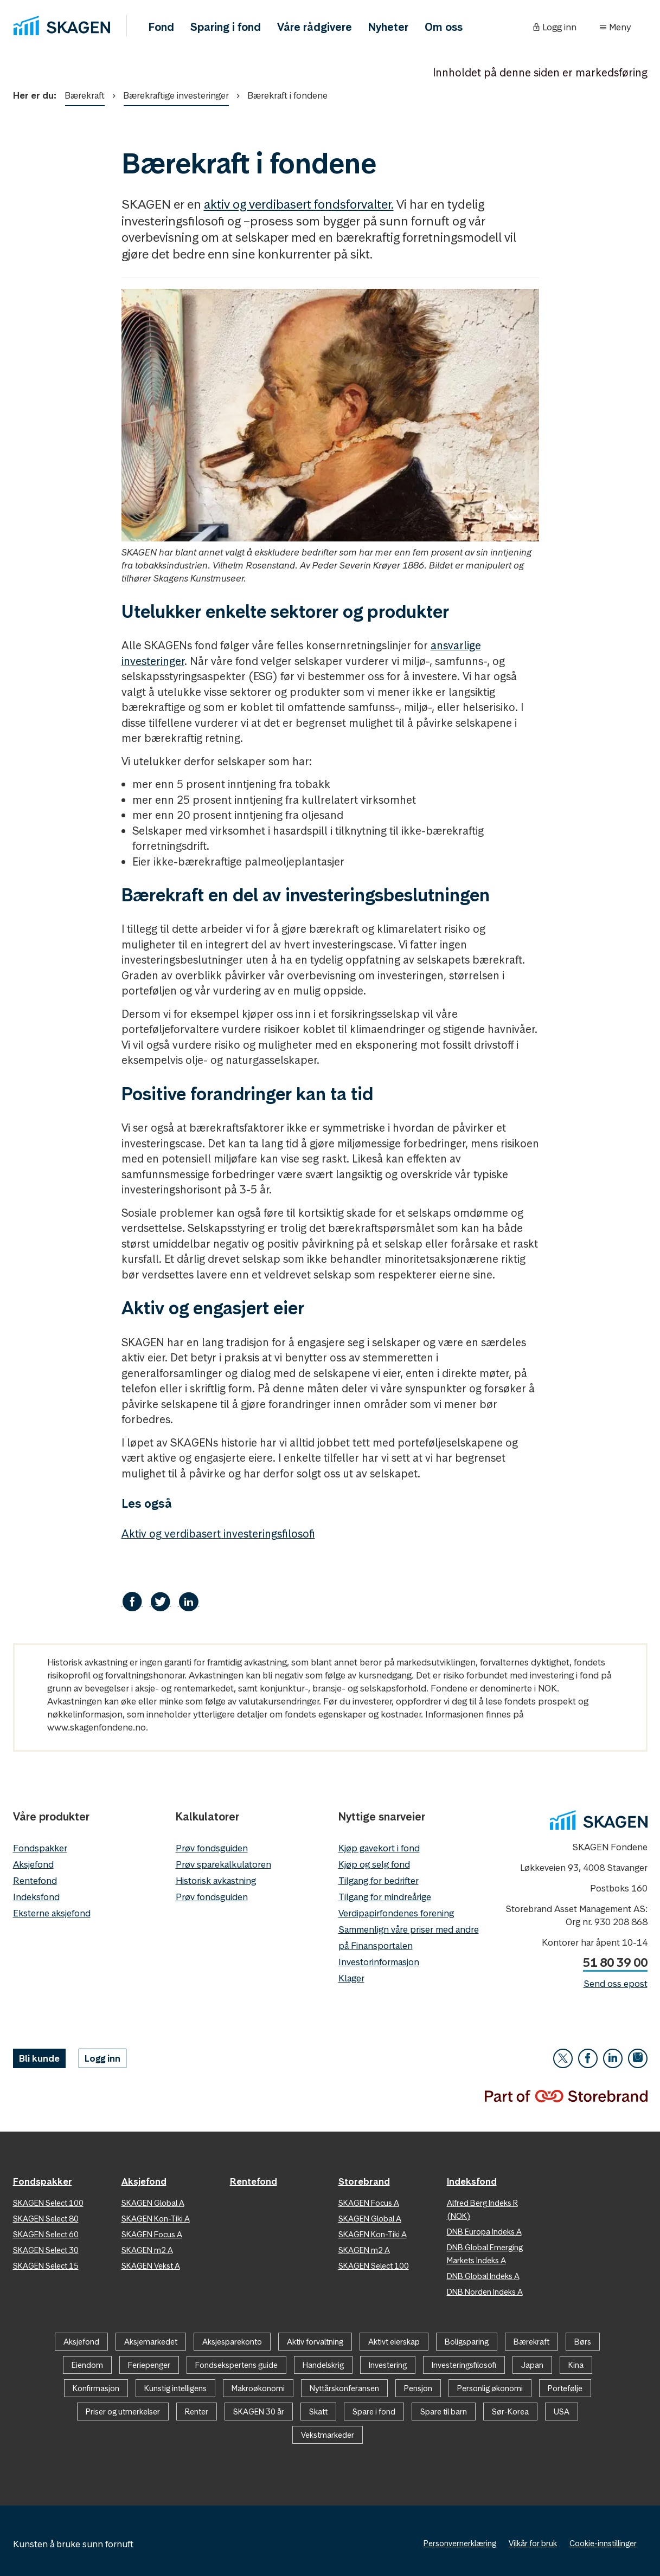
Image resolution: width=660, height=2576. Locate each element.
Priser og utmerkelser (123, 2411)
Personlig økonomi (490, 2388)
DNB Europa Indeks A (484, 2231)
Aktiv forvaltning (315, 2341)
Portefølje (565, 2388)
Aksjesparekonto (232, 2341)
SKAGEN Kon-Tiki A (155, 2218)
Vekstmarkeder (327, 2435)
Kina (576, 2365)
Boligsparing (467, 2341)
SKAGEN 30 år (258, 2411)
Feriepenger (149, 2365)
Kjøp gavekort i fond (379, 1848)
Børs (582, 2341)
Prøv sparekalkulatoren (223, 1864)
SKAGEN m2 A (147, 2250)
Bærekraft (85, 97)
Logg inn (102, 2058)
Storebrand (364, 2181)
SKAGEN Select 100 (48, 2203)
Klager (351, 1978)
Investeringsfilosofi (464, 2365)
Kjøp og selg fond (374, 1864)
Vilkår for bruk (533, 2543)
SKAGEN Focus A (151, 2234)
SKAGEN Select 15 (46, 2266)
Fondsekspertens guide (236, 2365)
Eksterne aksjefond (52, 1913)
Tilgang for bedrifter (378, 1881)
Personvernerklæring (460, 2543)
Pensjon (418, 2388)
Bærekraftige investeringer (176, 97)
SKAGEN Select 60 (46, 2234)
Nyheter (388, 27)
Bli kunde (39, 2058)
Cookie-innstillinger (603, 2543)
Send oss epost (616, 1984)
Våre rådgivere (314, 27)
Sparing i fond (225, 27)
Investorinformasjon (378, 1962)
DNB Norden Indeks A (485, 2292)
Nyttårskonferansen (344, 2388)
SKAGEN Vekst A (150, 2266)
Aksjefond (33, 1864)
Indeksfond (36, 1897)
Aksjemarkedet (150, 2341)
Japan (532, 2365)
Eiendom (87, 2365)
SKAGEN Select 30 (46, 2250)
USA (561, 2411)
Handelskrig (323, 2365)
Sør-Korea (510, 2411)
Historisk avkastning (216, 1881)
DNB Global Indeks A (483, 2276)
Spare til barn (443, 2411)
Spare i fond (374, 2411)
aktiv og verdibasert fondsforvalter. (299, 204)
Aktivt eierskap (394, 2341)
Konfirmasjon (96, 2388)
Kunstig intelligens (175, 2388)
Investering (388, 2365)
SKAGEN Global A (152, 2203)
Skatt (318, 2411)
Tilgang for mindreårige (384, 1897)
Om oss (444, 27)
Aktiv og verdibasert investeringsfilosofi (218, 1534)
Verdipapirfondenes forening (396, 1913)
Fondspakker (40, 1848)
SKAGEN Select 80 (46, 2218)
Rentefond (35, 1881)
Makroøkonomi (258, 2388)
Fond (161, 27)
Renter (196, 2411)
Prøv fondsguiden (212, 1848)
